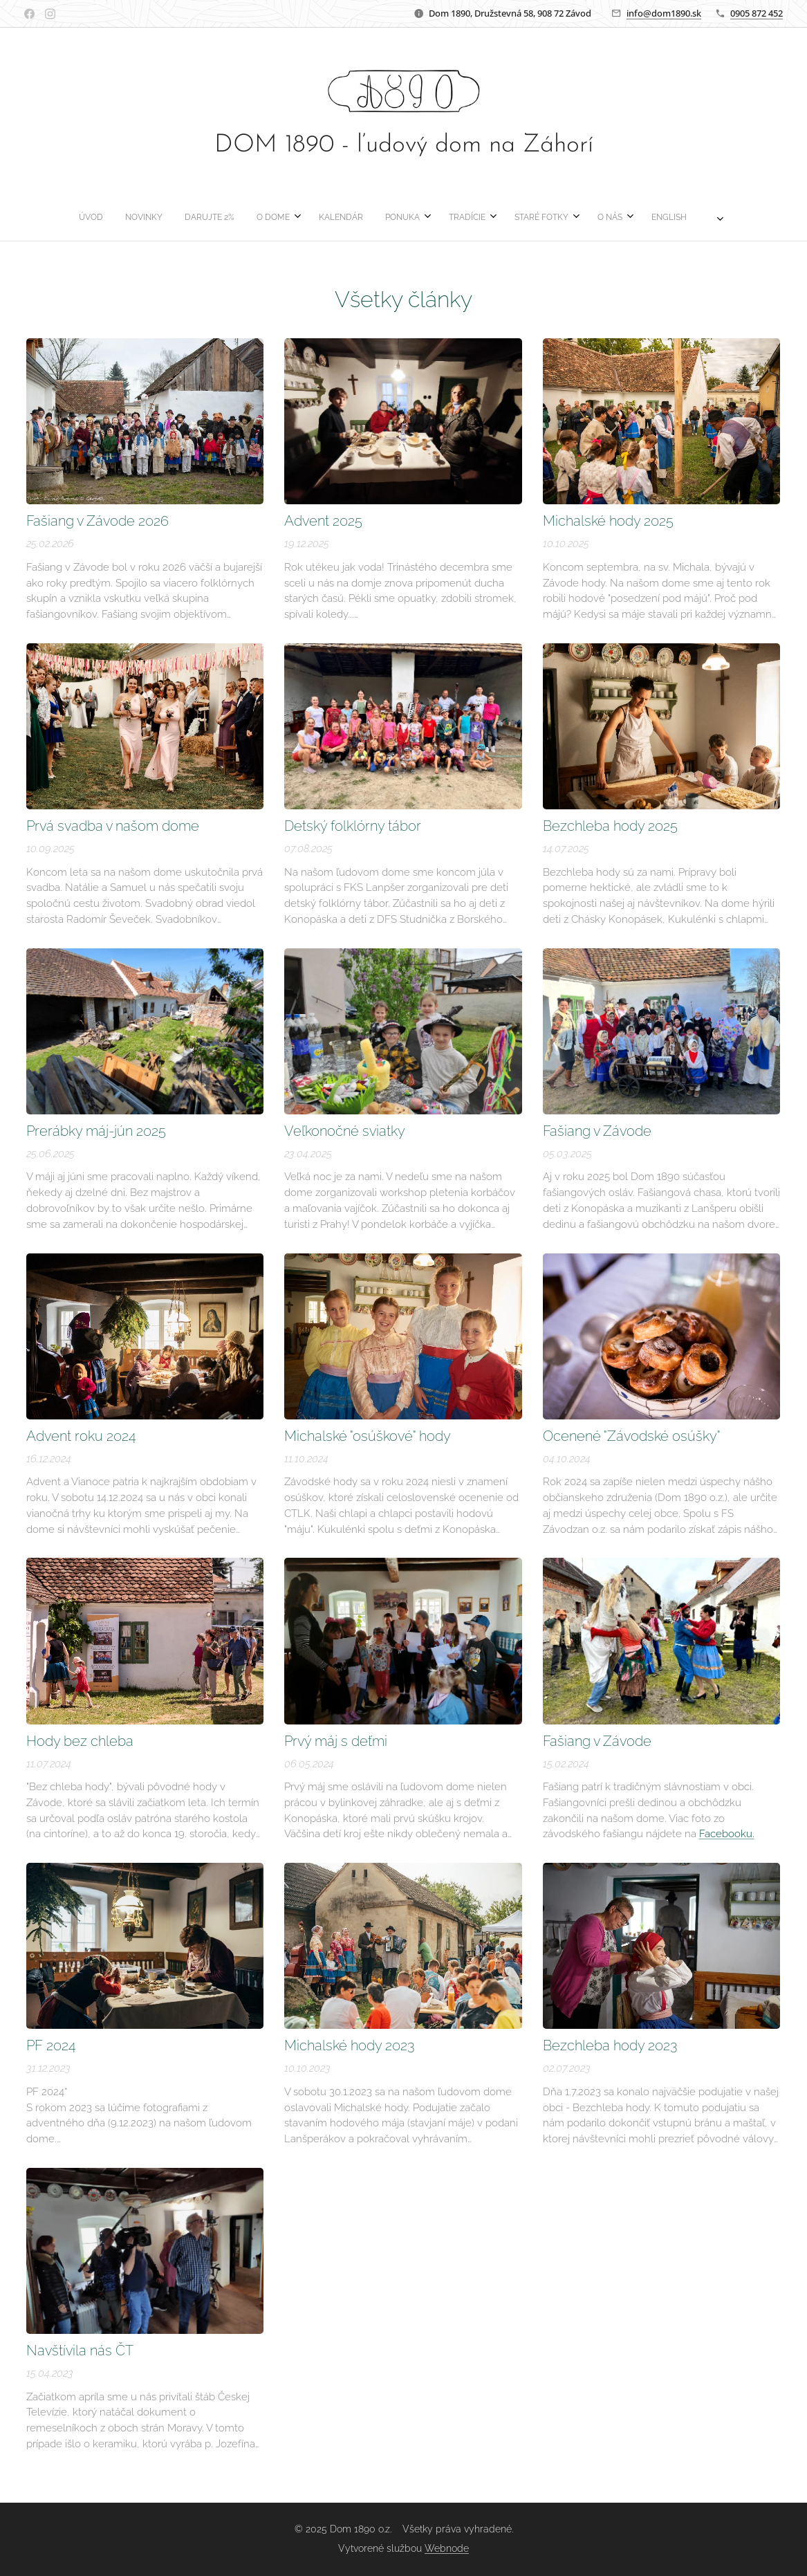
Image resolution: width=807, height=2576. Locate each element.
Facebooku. (726, 1834)
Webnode (447, 2548)
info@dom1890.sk (664, 13)
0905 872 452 (756, 13)
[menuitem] (281, 217)
